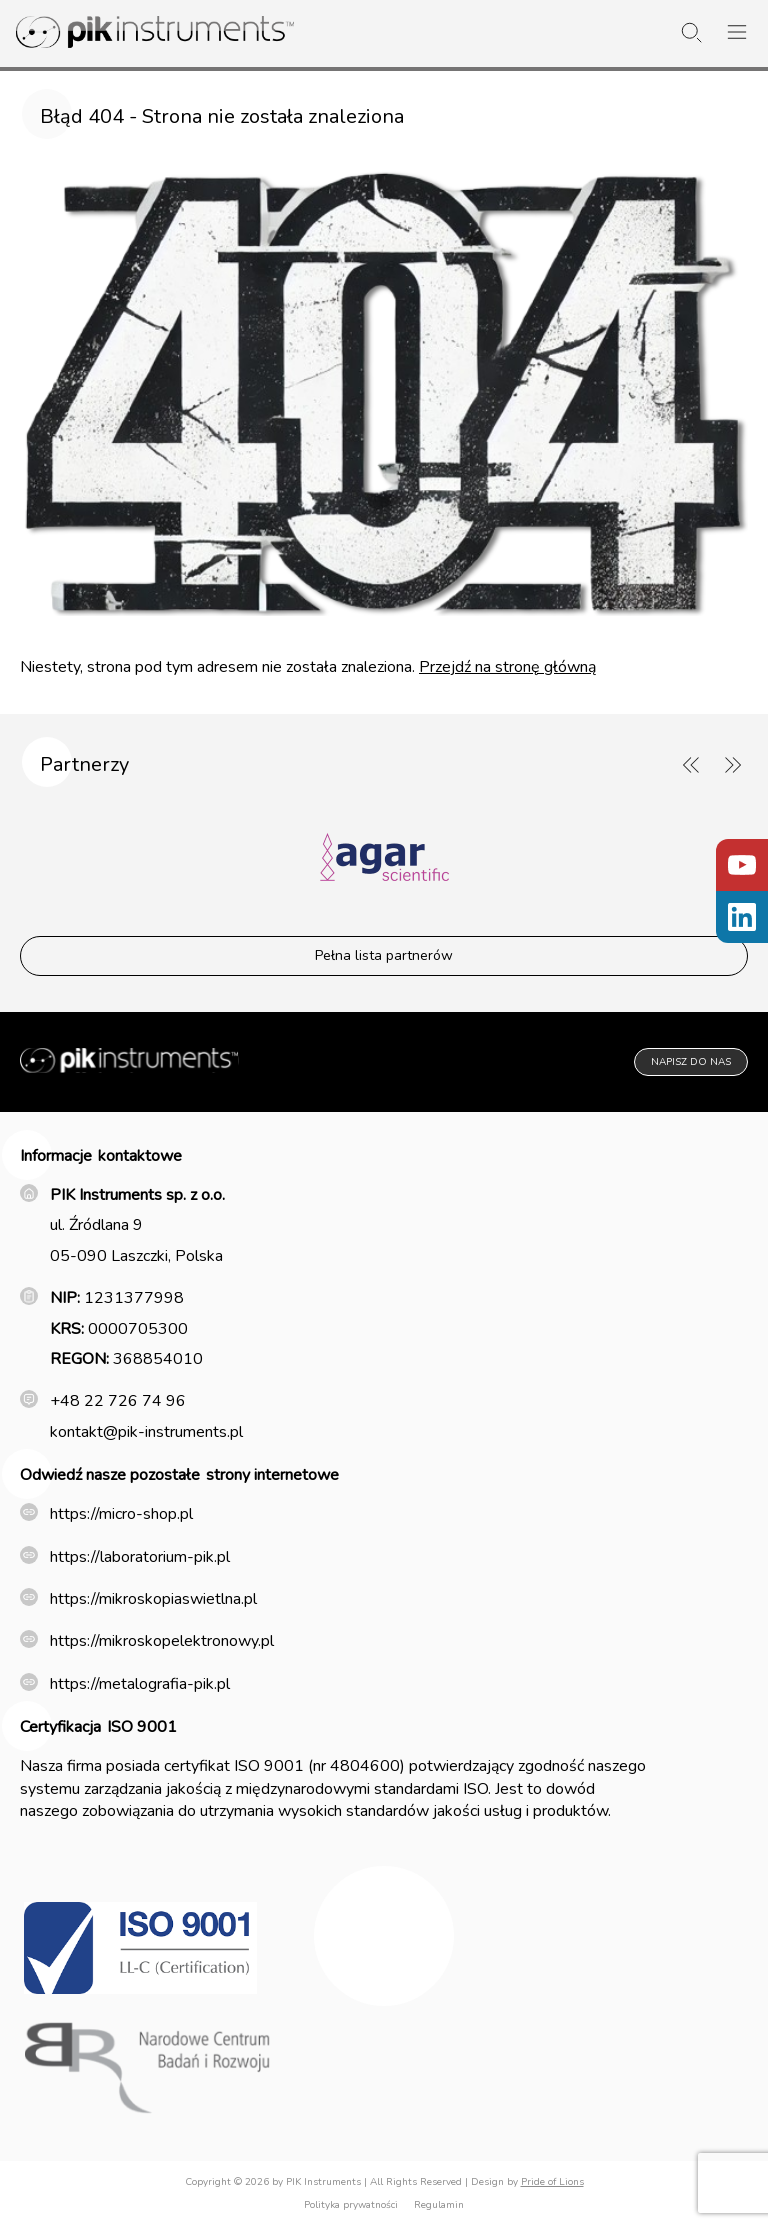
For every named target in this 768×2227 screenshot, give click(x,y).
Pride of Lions (552, 2182)
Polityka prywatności (351, 2205)
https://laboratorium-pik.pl (140, 1557)
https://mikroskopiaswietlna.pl (153, 1599)
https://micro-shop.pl (121, 1514)
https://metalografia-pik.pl (140, 1684)
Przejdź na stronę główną (507, 667)
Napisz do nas (691, 1062)
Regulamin (439, 2205)
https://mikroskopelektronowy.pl (162, 1641)
